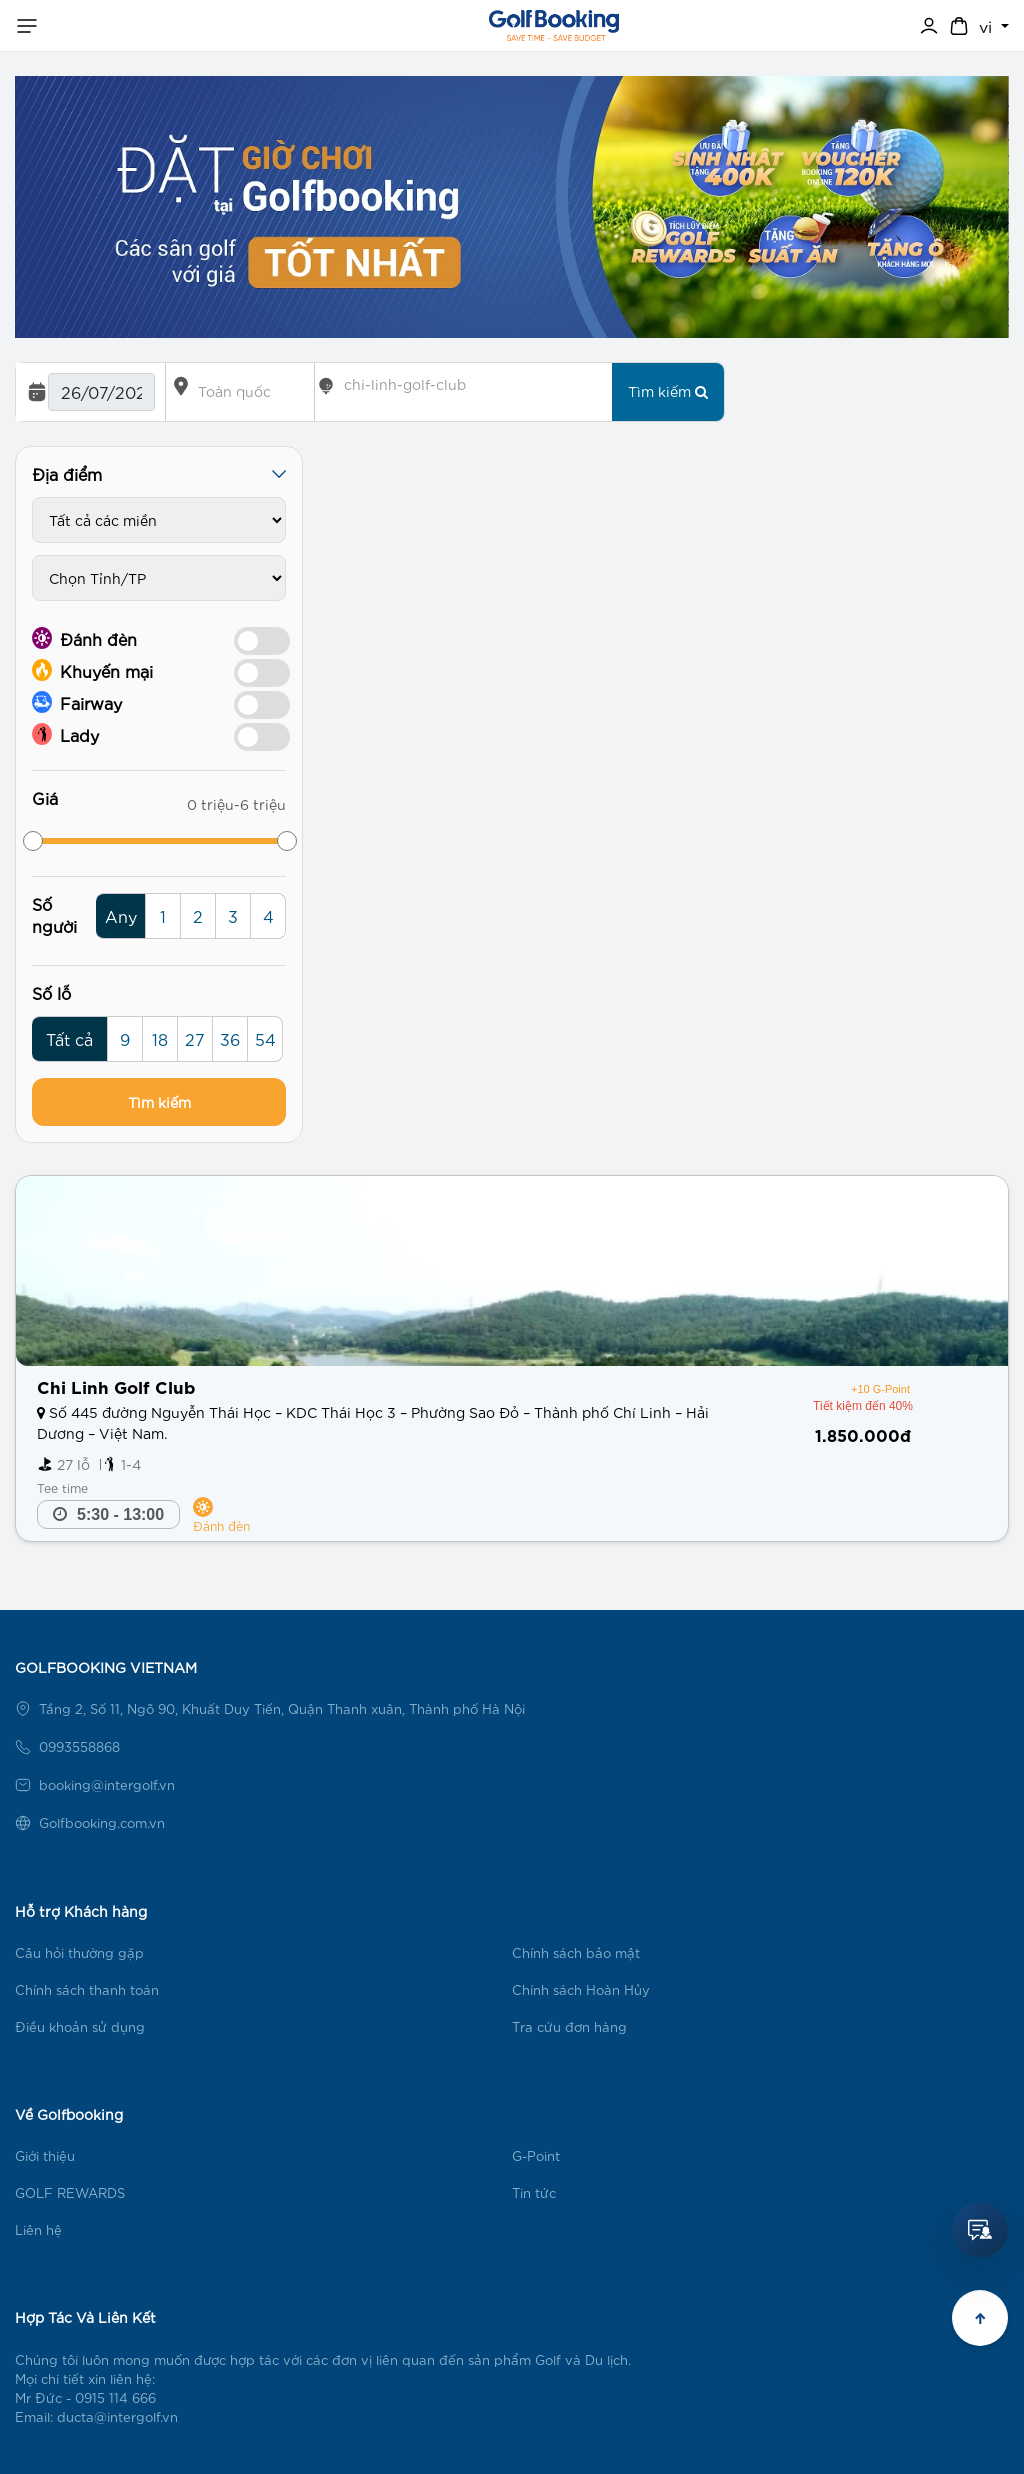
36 (230, 1038)
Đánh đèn (84, 638)
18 (160, 1038)
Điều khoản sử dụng (80, 2026)
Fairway (77, 702)
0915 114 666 (115, 2397)
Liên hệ (38, 2229)
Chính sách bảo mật (576, 1952)
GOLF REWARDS (70, 2192)
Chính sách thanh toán (87, 1989)
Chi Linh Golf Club (116, 1385)
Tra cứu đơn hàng (569, 2026)
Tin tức (534, 2192)
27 (195, 1038)
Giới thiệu (45, 2155)
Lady (65, 734)
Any (121, 915)
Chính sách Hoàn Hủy (581, 1989)
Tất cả (69, 1038)
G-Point (536, 2155)
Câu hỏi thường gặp (79, 1952)
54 (265, 1038)
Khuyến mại (92, 670)
